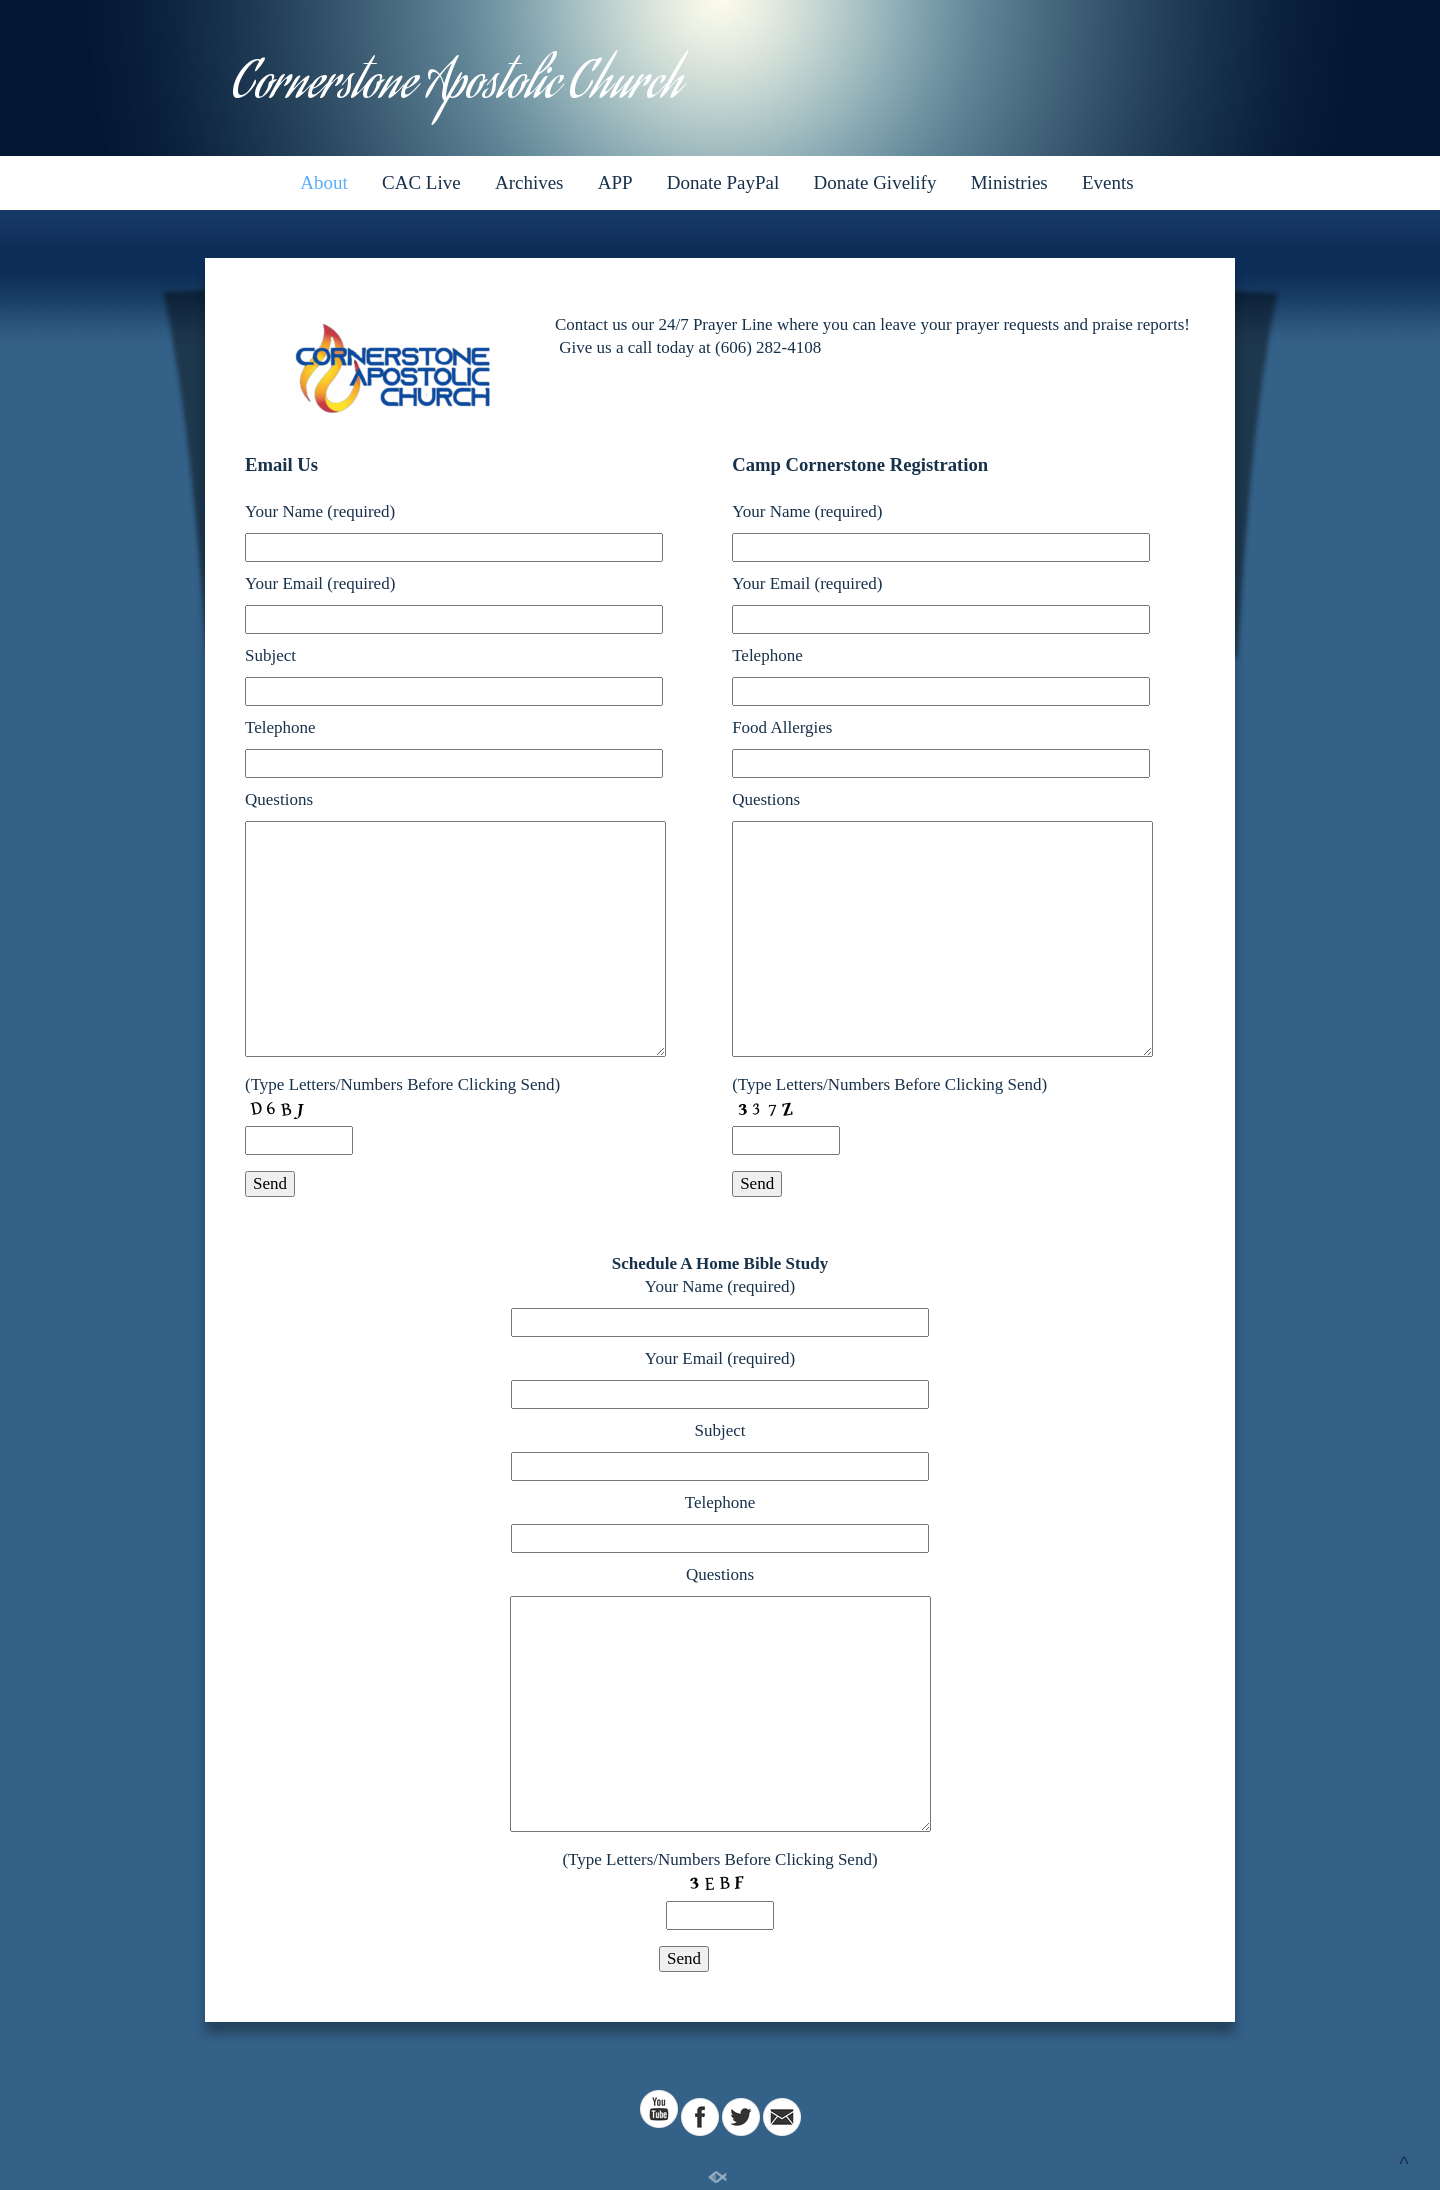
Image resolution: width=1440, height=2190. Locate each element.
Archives (529, 182)
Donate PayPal (723, 182)
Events (1108, 182)
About (324, 182)
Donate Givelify (875, 182)
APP (615, 182)
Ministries (1009, 182)
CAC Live (421, 182)
